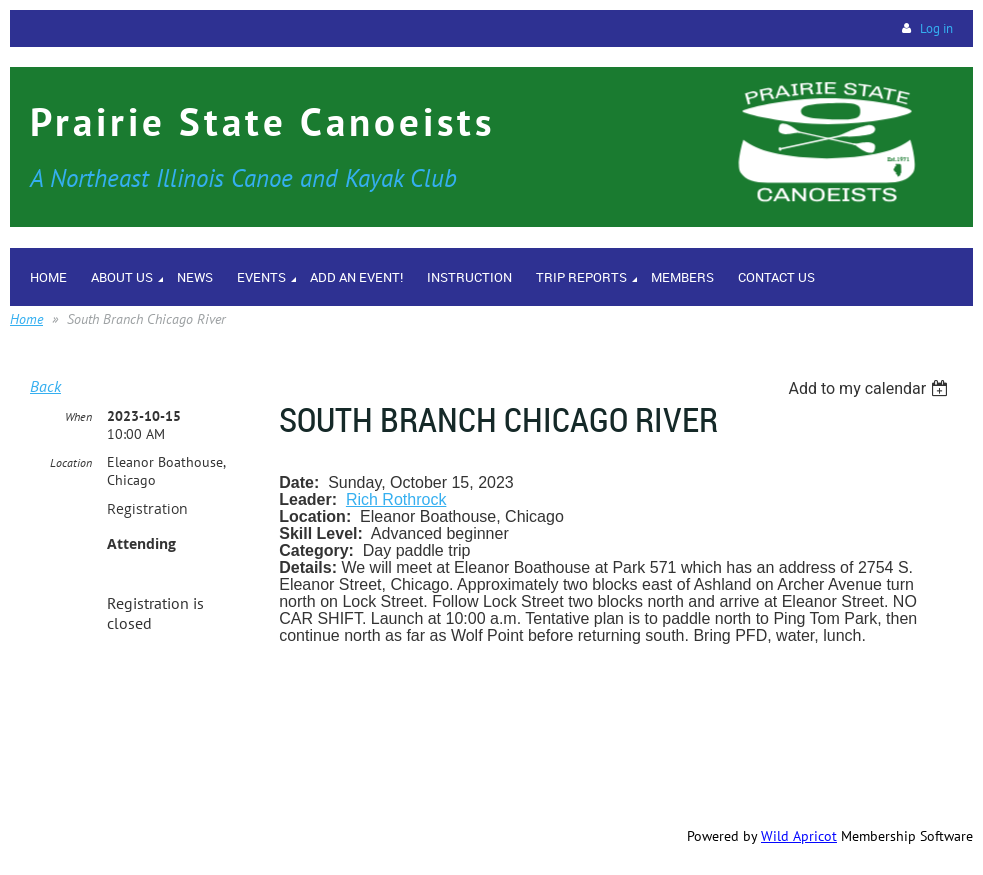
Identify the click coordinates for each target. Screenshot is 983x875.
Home (26, 319)
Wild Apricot (799, 836)
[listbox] (870, 388)
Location (71, 462)
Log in (936, 28)
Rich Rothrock (396, 499)
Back (45, 386)
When (78, 416)
